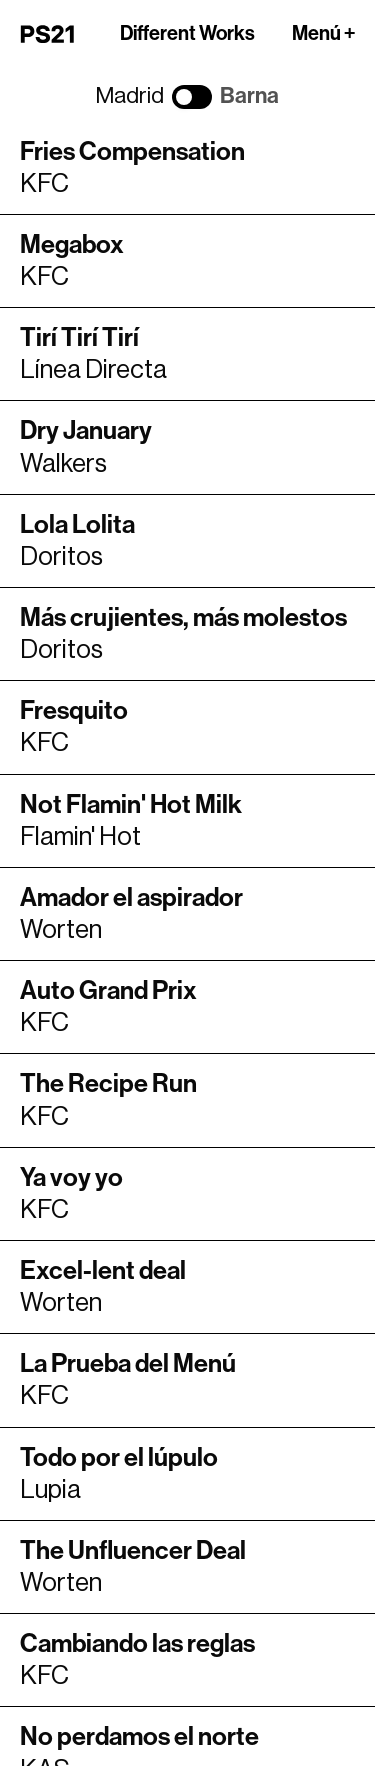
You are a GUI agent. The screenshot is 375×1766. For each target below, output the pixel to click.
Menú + (323, 34)
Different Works (187, 34)
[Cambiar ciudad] (192, 97)
